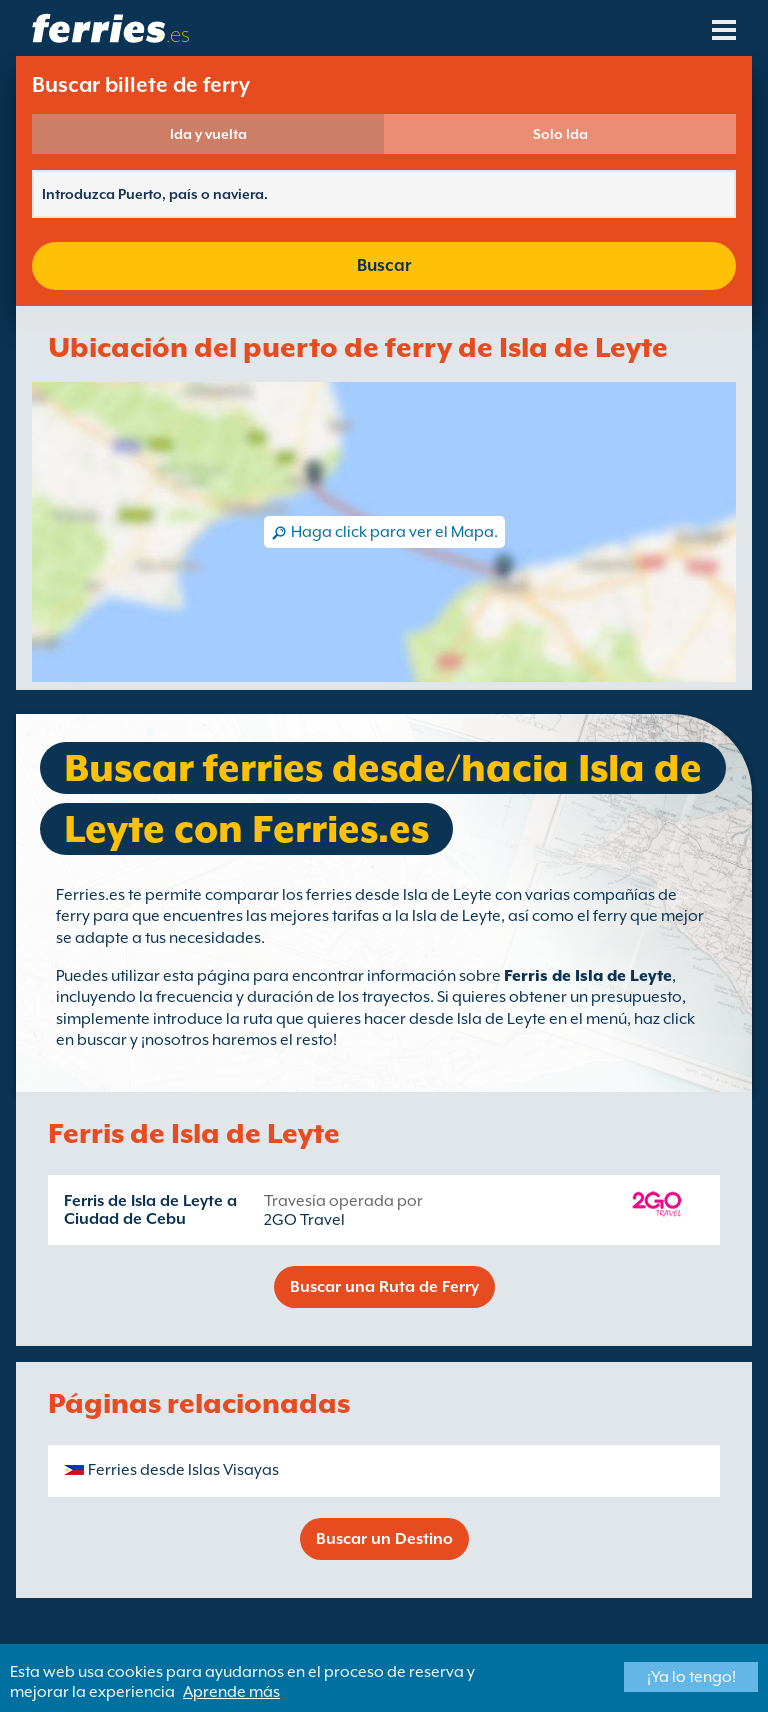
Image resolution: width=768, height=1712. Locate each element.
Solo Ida (560, 134)
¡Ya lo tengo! (691, 1677)
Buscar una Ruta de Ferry (384, 1287)
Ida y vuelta (208, 134)
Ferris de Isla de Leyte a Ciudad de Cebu (150, 1210)
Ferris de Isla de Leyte (588, 976)
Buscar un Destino (384, 1539)
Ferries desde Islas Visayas (183, 1470)
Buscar (384, 265)
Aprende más (231, 1692)
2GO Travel (304, 1220)
